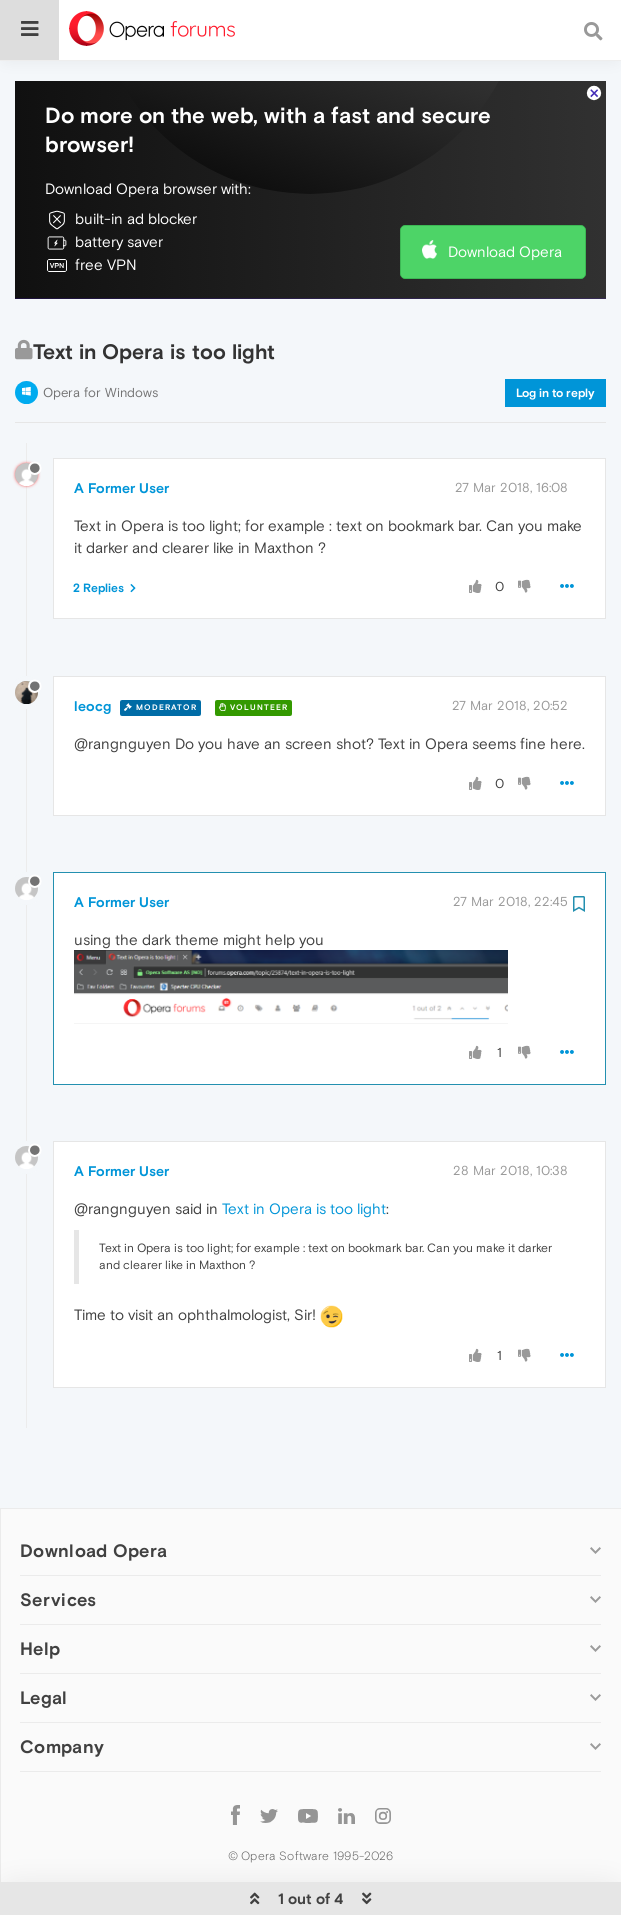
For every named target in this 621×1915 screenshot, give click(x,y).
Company (62, 1707)
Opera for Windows (100, 352)
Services (58, 1559)
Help (40, 1608)
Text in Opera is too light (304, 1169)
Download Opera (505, 212)
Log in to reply (555, 353)
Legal (44, 1658)
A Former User (121, 449)
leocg (92, 667)
